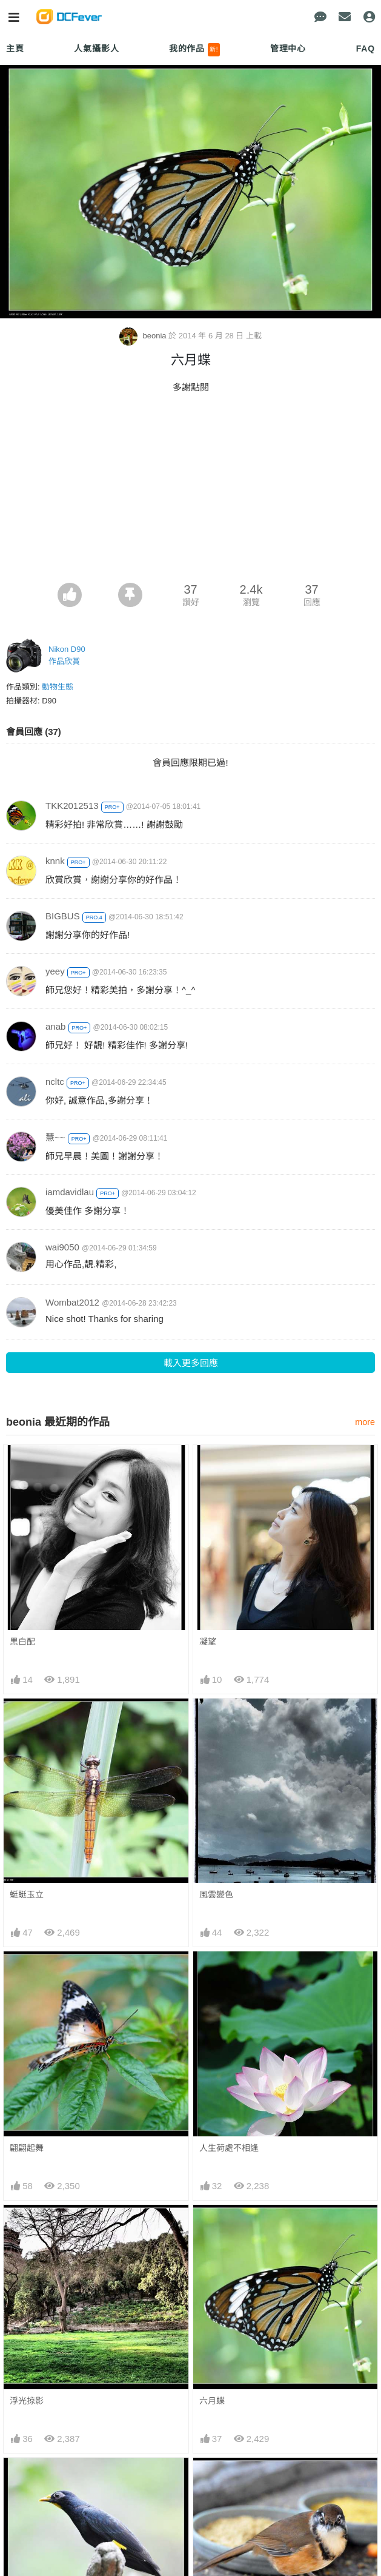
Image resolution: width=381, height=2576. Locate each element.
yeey (55, 971)
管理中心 (288, 48)
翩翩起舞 (27, 2148)
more (365, 1422)
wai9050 (62, 1247)
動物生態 (57, 686)
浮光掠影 (27, 2401)
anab (55, 1026)
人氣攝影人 (96, 48)
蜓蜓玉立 (27, 1894)
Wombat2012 (72, 1302)
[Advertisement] (190, 492)
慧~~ (55, 1137)
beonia (143, 335)
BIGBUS (62, 916)
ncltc (54, 1081)
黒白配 (22, 1641)
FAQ (365, 48)
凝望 (207, 1641)
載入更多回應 (191, 1363)
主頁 (15, 48)
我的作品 (194, 49)
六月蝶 (212, 2401)
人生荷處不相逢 (229, 2148)
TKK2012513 (72, 805)
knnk (55, 861)
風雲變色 (216, 1894)
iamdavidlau (69, 1192)
